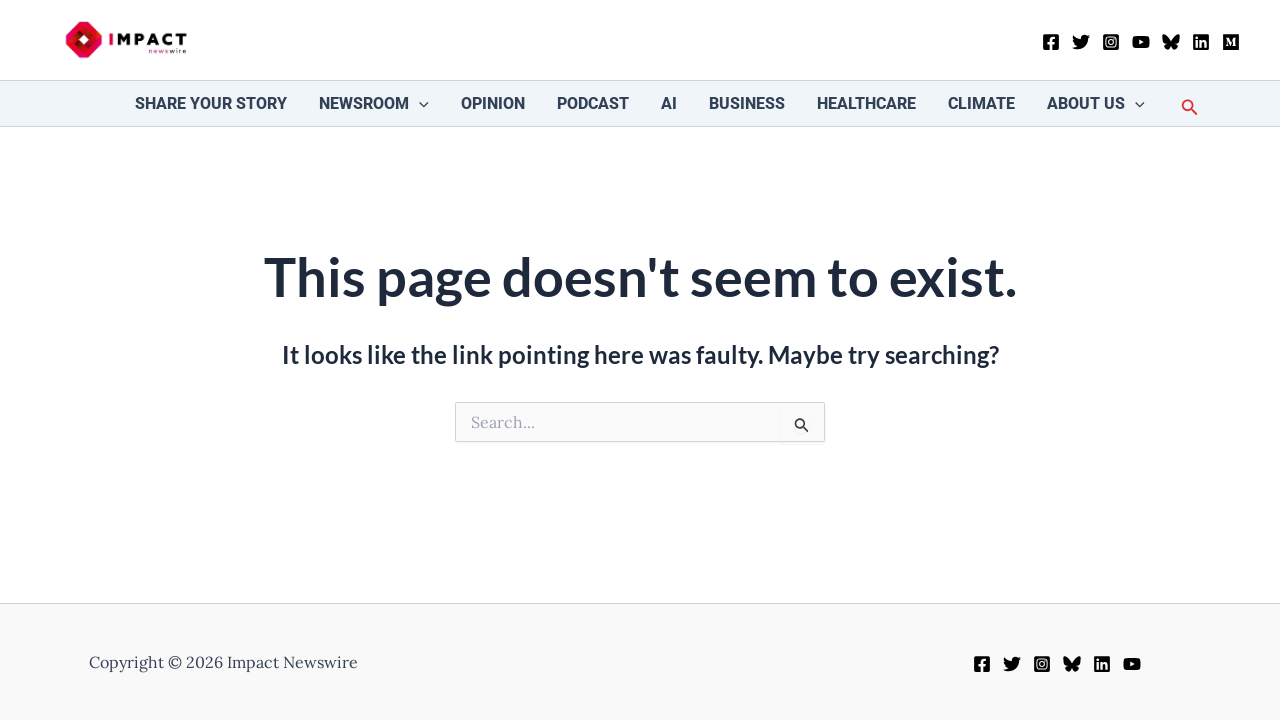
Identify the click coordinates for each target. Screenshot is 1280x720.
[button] (419, 103)
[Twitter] (1081, 42)
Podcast (593, 103)
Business (747, 103)
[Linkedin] (1201, 42)
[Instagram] (1111, 42)
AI (669, 103)
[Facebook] (1051, 42)
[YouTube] (1141, 42)
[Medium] (1231, 42)
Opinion (493, 103)
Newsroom (374, 103)
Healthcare (866, 103)
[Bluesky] (1171, 42)
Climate (981, 103)
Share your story (211, 103)
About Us (1096, 103)
